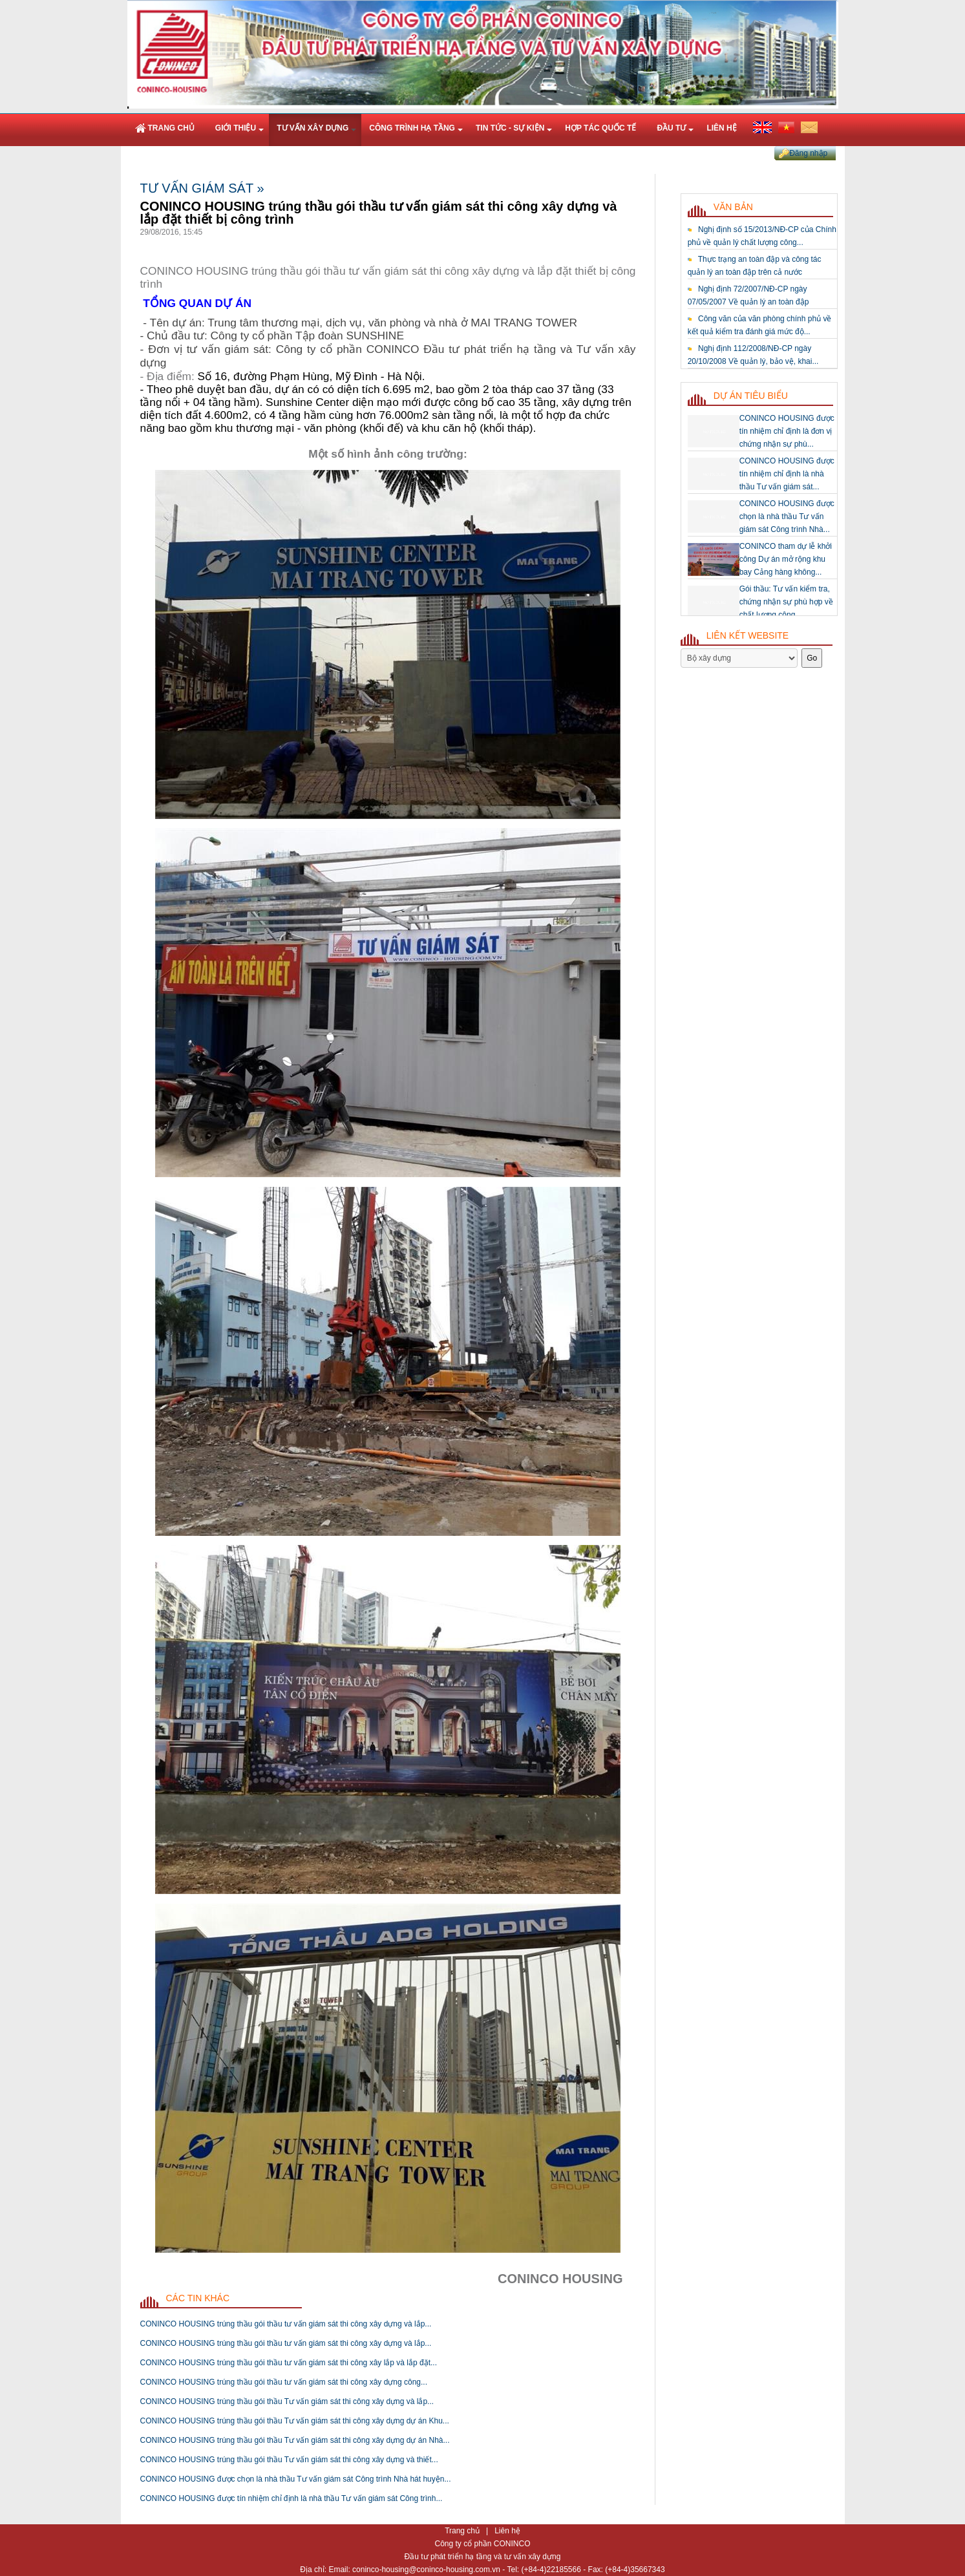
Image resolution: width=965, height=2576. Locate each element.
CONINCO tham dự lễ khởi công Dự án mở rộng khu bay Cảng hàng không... (785, 559)
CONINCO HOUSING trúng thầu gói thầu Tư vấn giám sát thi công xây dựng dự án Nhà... (295, 2440)
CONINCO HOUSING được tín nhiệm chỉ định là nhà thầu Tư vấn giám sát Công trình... (291, 2498)
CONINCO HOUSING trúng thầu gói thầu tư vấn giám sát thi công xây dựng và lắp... (286, 2323)
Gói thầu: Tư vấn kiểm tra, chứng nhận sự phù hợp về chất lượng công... (786, 601)
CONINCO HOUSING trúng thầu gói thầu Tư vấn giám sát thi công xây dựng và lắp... (287, 2401)
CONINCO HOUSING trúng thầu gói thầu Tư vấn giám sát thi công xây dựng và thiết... (289, 2459)
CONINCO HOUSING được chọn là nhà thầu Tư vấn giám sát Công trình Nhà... (786, 516)
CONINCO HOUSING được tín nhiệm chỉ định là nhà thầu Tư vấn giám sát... (786, 473)
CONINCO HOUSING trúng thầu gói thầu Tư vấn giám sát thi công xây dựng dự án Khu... (294, 2420)
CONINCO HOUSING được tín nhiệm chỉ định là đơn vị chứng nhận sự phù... (786, 431)
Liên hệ (507, 2530)
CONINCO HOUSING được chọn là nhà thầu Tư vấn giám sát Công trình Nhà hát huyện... (295, 2479)
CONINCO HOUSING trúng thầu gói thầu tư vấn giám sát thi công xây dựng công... (284, 2382)
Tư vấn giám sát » (202, 188)
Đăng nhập (808, 153)
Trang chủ (463, 2530)
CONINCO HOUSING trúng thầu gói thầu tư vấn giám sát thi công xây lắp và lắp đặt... (289, 2362)
